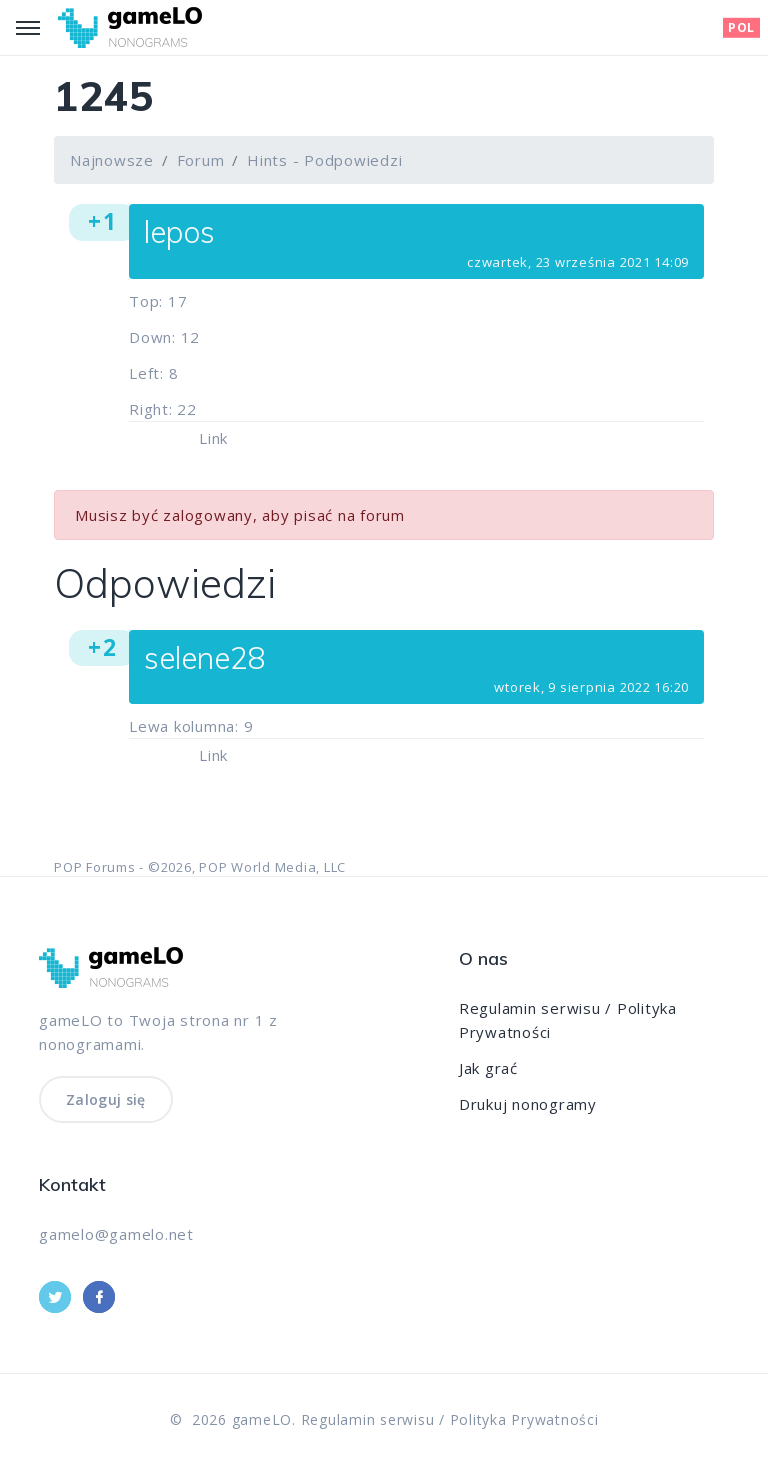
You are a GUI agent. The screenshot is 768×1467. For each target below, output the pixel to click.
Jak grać (488, 1068)
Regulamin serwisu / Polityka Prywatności (450, 1419)
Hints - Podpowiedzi (324, 160)
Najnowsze (112, 160)
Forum (201, 160)
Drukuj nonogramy (528, 1104)
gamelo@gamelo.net (116, 1234)
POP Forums (95, 867)
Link (213, 438)
